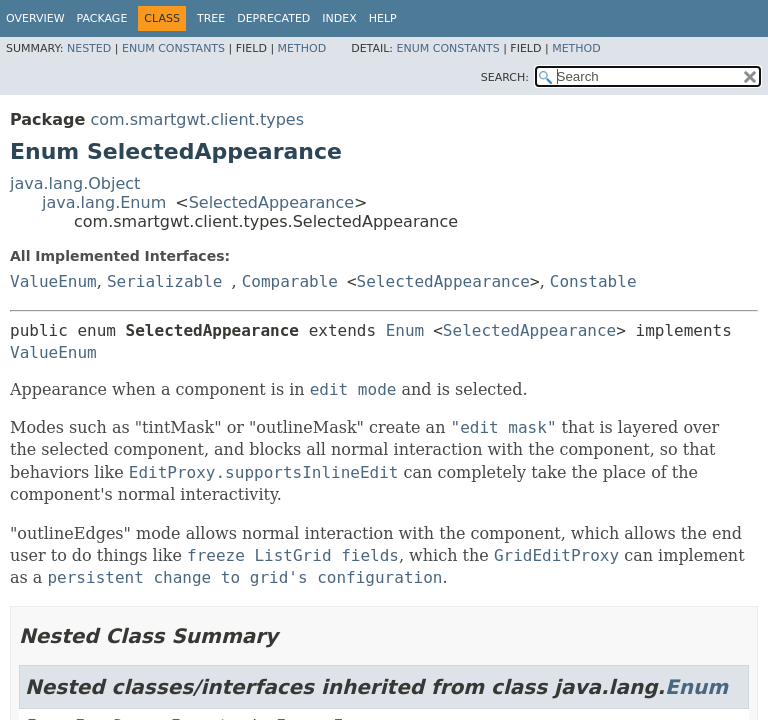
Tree (211, 18)
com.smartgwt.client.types (197, 119)
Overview (35, 18)
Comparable (290, 281)
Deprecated (273, 18)
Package (102, 18)
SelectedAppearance (271, 202)
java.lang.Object (75, 183)
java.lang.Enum (104, 202)
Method (302, 48)
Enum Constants (173, 48)
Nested (89, 48)
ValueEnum (53, 281)
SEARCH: (505, 77)
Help (383, 18)
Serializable (165, 281)
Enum (405, 330)
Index (339, 18)
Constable (593, 281)
